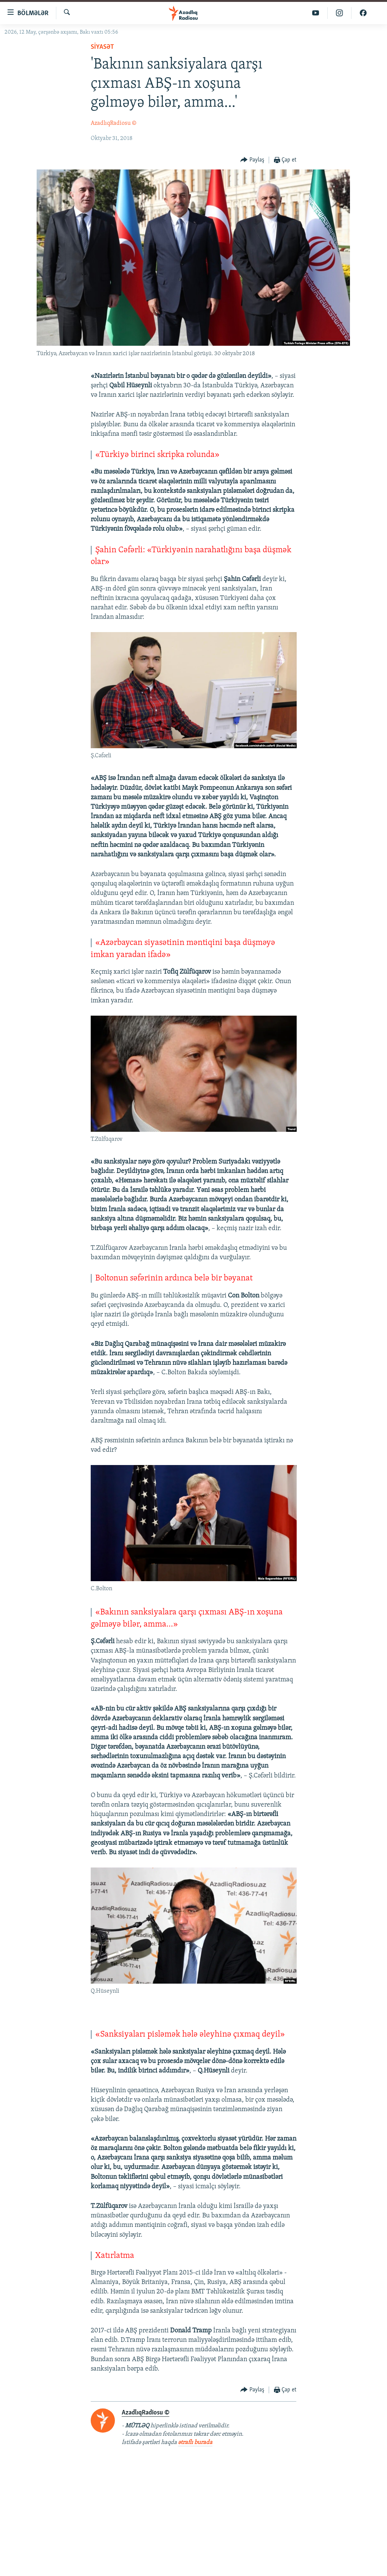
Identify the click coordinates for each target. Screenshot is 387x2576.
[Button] (252, 160)
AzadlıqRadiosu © (113, 123)
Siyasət (102, 47)
